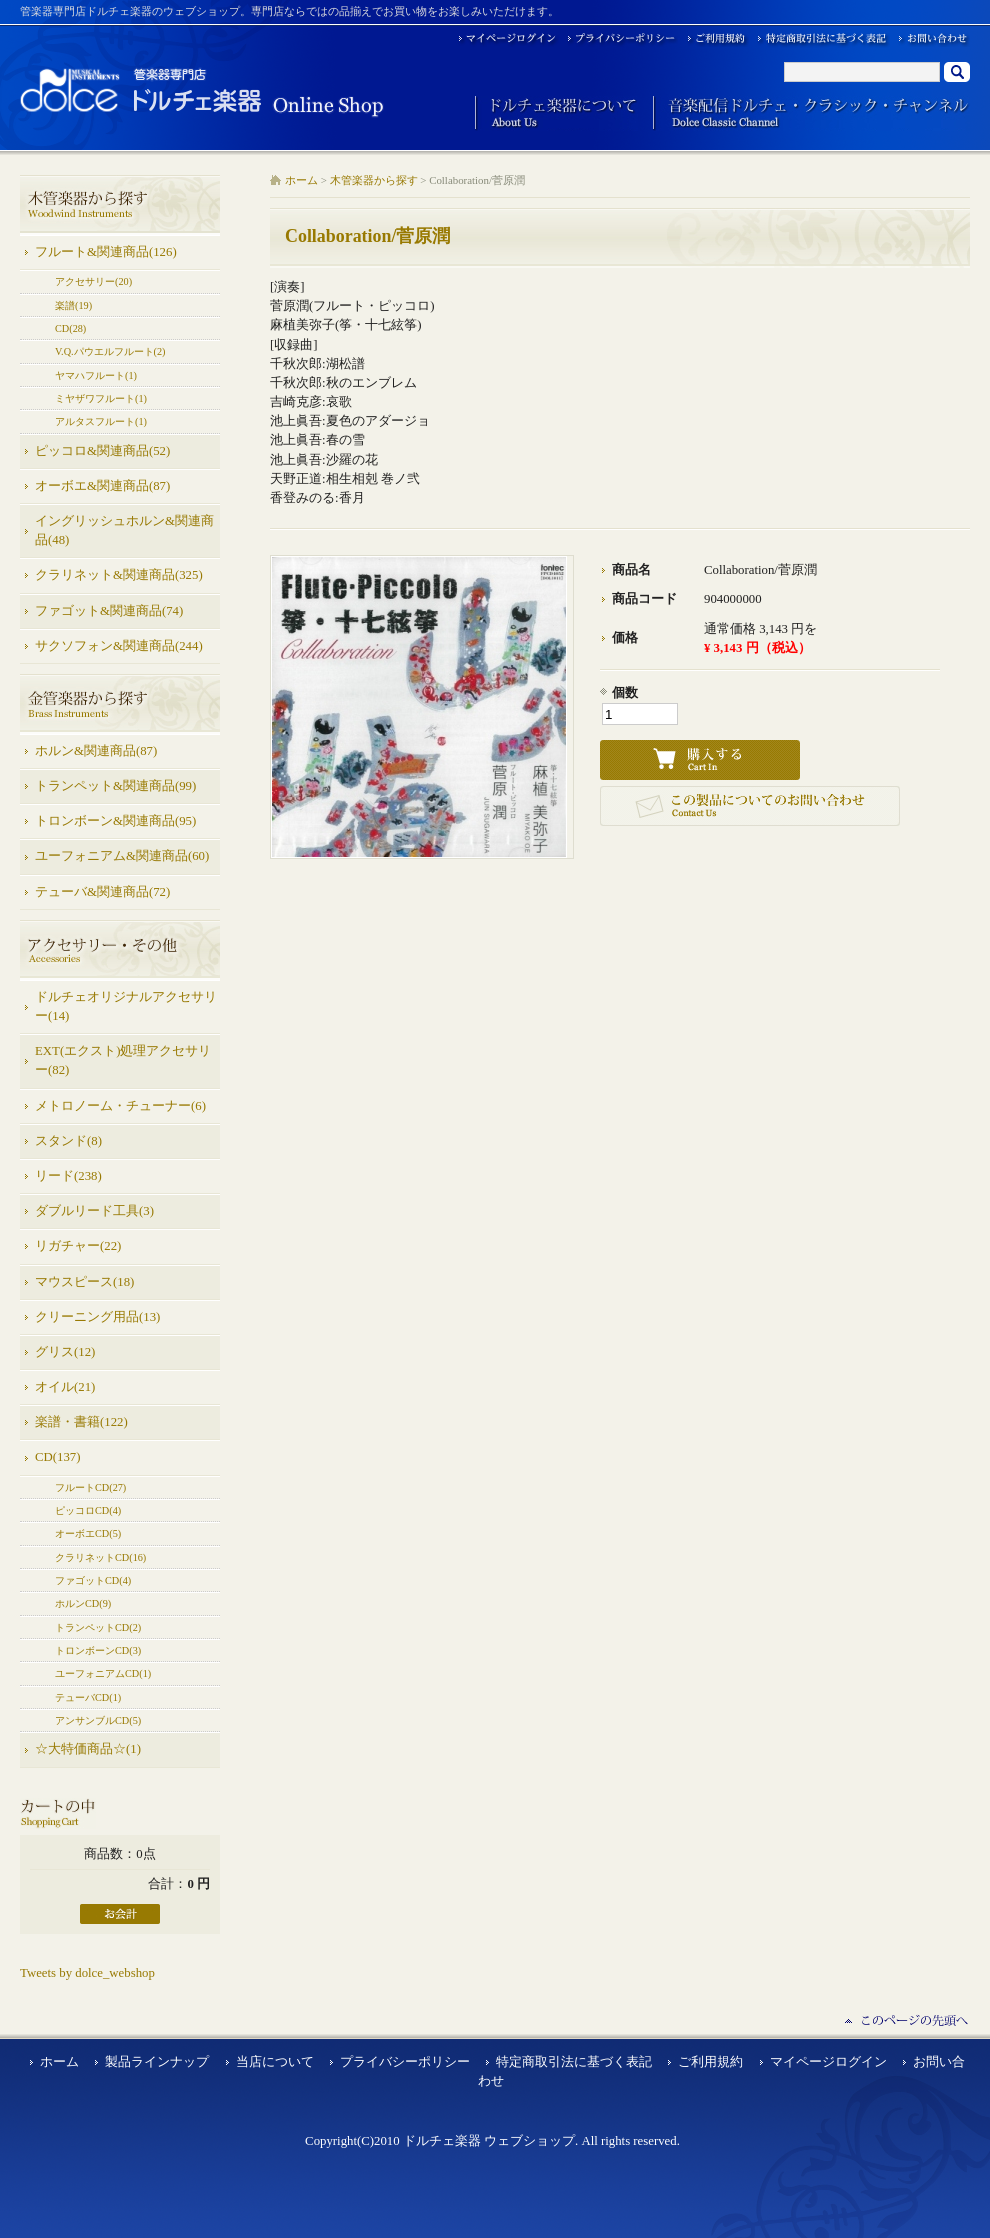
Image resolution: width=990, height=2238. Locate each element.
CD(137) (58, 1457)
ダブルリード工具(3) (94, 1211)
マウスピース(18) (84, 1282)
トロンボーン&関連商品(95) (115, 821)
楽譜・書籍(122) (81, 1422)
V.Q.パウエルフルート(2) (110, 351)
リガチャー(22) (78, 1246)
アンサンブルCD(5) (98, 1720)
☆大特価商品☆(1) (88, 1749)
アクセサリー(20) (93, 281)
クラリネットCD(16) (100, 1557)
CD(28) (70, 328)
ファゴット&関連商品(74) (109, 611)
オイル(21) (65, 1387)
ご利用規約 (710, 2062)
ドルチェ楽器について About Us (556, 113)
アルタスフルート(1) (101, 421)
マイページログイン (828, 2062)
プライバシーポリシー (405, 2062)
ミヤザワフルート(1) (101, 398)
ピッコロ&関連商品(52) (102, 451)
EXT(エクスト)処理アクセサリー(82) (123, 1060)
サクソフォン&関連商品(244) (119, 646)
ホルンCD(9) (83, 1603)
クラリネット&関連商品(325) (119, 575)
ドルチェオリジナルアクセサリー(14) (126, 1006)
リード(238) (68, 1176)
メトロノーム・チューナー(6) (120, 1106)
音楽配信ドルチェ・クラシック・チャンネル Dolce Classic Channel (811, 113)
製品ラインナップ (157, 2062)
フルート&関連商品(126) (106, 252)
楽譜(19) (73, 305)
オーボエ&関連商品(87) (102, 486)
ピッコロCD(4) (88, 1510)
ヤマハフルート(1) (96, 375)
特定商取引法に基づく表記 (574, 2062)
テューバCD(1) (88, 1697)
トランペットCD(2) (98, 1627)
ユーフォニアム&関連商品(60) (122, 856)
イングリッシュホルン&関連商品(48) (124, 530)
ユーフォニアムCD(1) (103, 1673)
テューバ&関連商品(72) (102, 892)
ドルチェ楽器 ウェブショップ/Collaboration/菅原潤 (202, 92)
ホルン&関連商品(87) (96, 751)
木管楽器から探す (374, 180)
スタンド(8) (68, 1141)
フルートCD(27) (90, 1487)
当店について (275, 2062)
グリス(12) (65, 1352)
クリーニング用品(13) (97, 1317)
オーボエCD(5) (88, 1533)
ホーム (301, 180)
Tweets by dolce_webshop (87, 1973)
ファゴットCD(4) (93, 1580)
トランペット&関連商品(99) (115, 786)
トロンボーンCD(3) (98, 1650)
